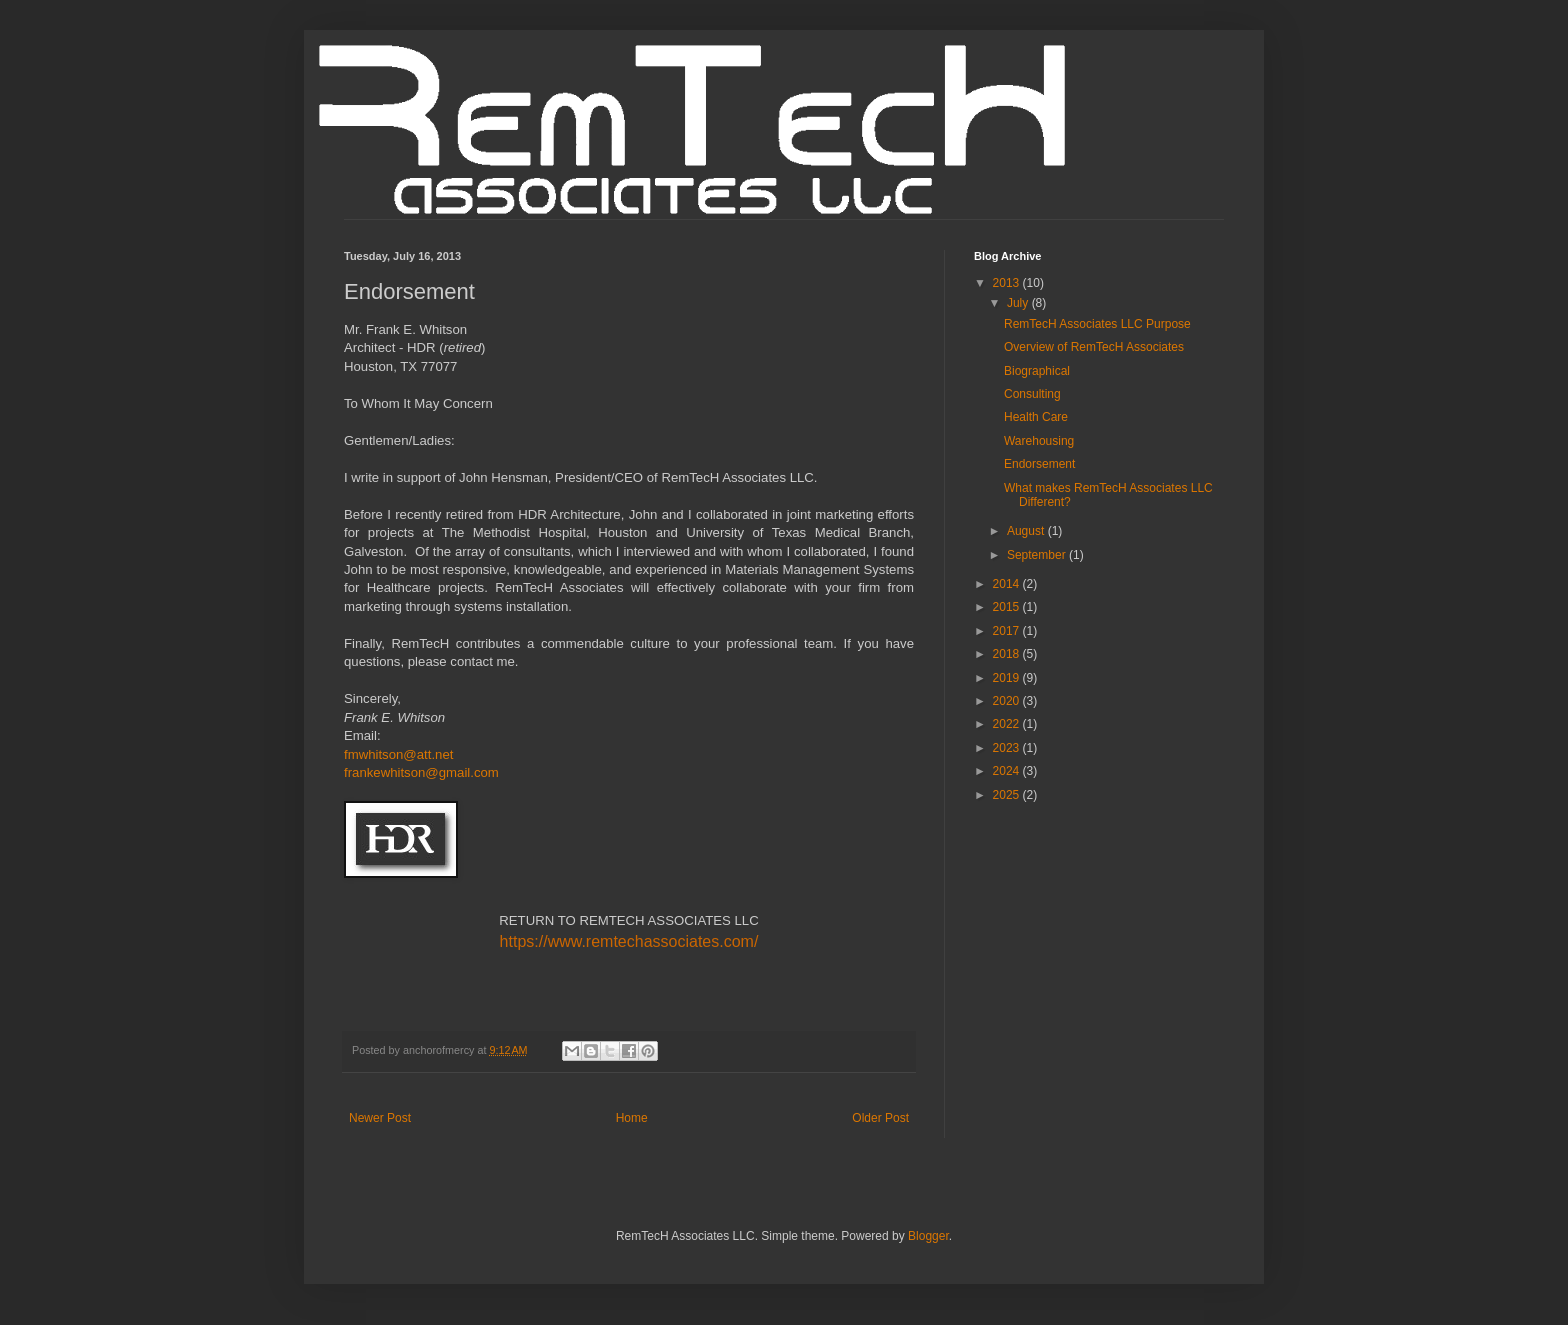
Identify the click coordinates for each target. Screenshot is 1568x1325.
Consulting (1032, 394)
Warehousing (1039, 441)
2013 (1008, 283)
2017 (1008, 631)
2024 (1008, 771)
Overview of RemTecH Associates (1094, 347)
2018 (1008, 654)
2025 (1008, 795)
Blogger (928, 1236)
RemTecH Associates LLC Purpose (1097, 324)
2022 (1008, 724)
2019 (1008, 678)
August (1027, 531)
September (1038, 555)
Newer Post (380, 1118)
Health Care (1036, 417)
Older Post (880, 1118)
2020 (1008, 701)
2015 (1008, 607)
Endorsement (1039, 464)
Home (632, 1118)
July (1019, 303)
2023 (1008, 748)
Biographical (1037, 371)
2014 (1008, 584)
